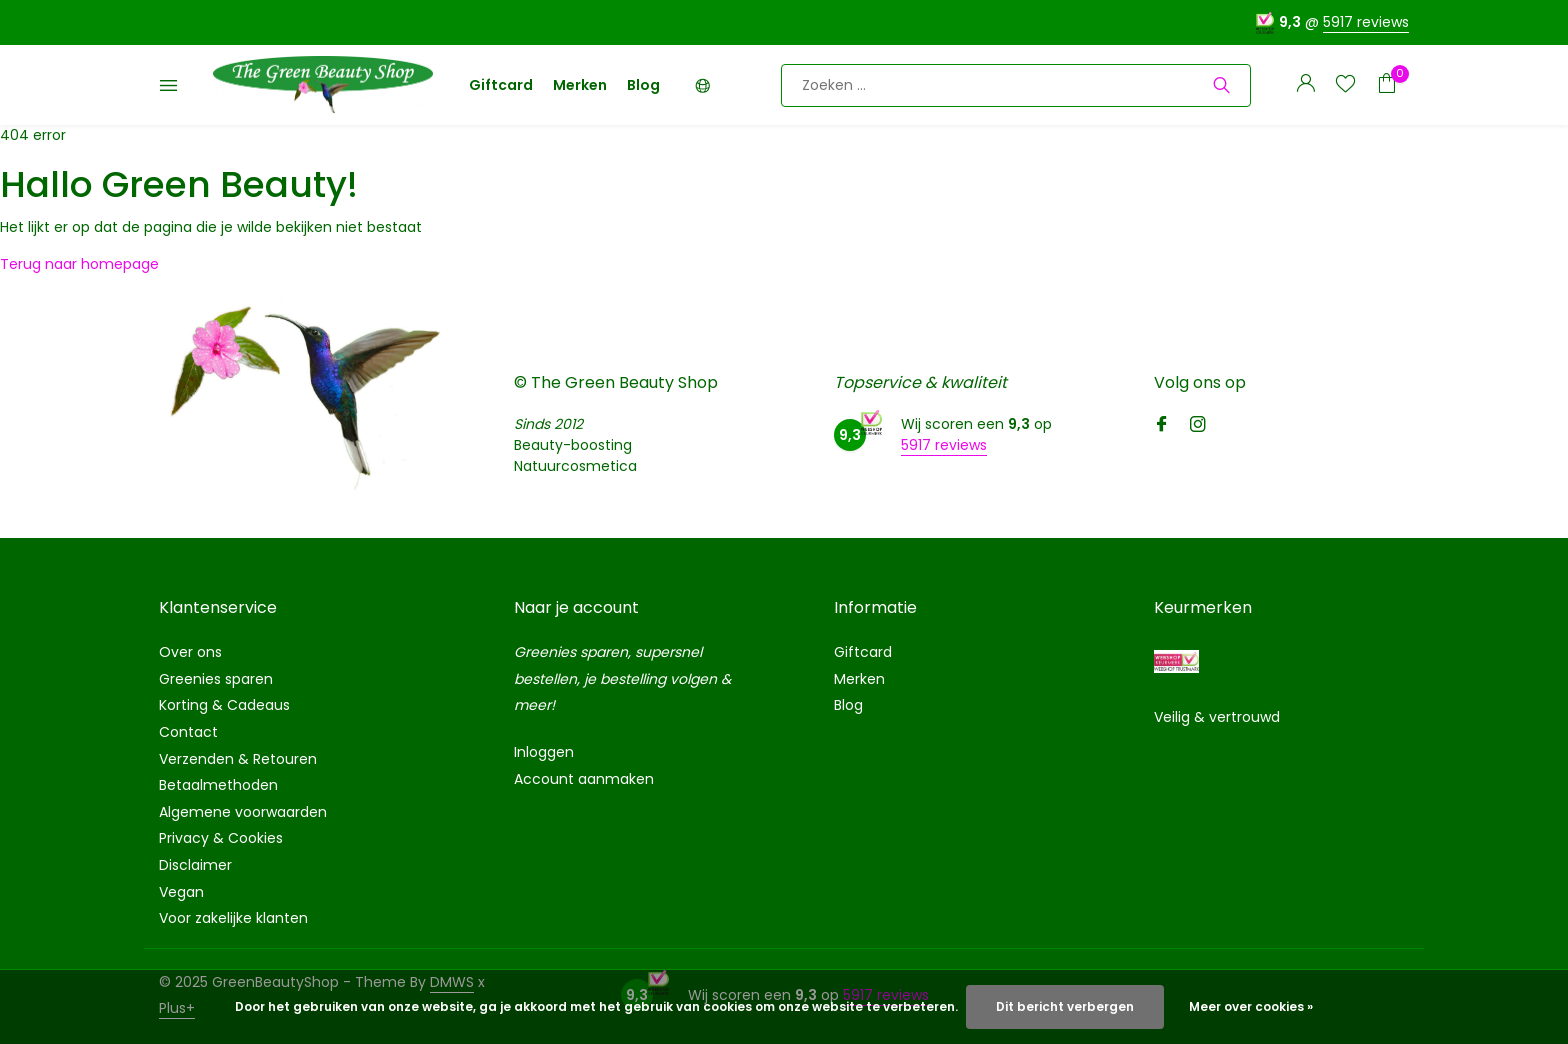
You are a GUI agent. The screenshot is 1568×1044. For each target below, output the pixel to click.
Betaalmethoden (218, 785)
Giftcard (501, 85)
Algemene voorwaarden (243, 812)
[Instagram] (1198, 426)
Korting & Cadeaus (224, 705)
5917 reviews (1366, 22)
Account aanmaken (584, 779)
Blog (643, 85)
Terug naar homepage (79, 264)
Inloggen (544, 752)
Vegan (181, 892)
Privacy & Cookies (221, 838)
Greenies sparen (216, 679)
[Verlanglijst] (1345, 85)
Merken (580, 85)
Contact (188, 732)
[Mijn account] (1305, 85)
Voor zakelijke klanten (233, 918)
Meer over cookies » (1251, 1006)
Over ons (190, 652)
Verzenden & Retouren (238, 759)
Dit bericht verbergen (1065, 1006)
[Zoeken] (1016, 85)
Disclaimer (195, 865)
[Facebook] (1162, 426)
